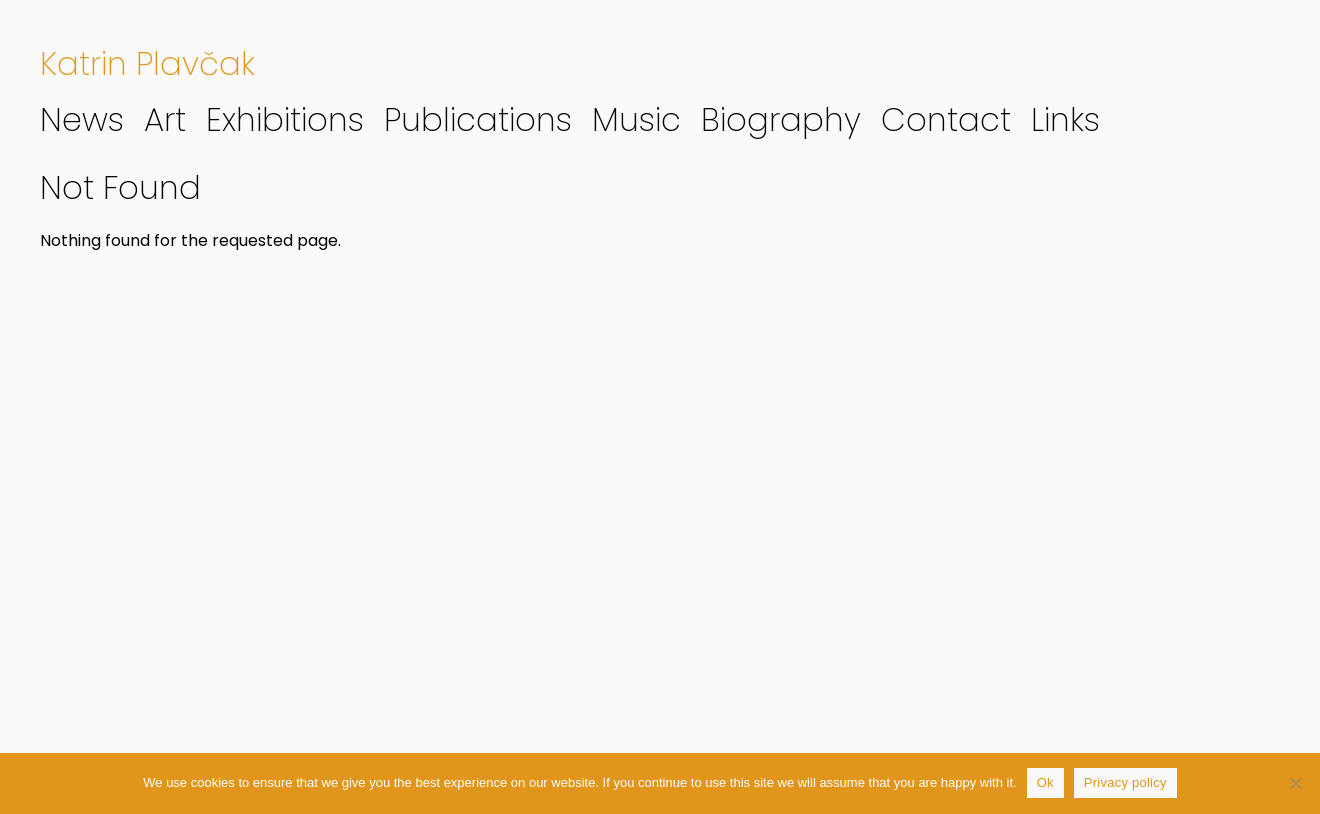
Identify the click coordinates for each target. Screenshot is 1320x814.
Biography (781, 119)
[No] (1295, 783)
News (82, 119)
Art (165, 119)
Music (636, 119)
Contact (946, 119)
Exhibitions (285, 119)
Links (1065, 119)
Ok (1045, 782)
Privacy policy (1125, 782)
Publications (478, 119)
